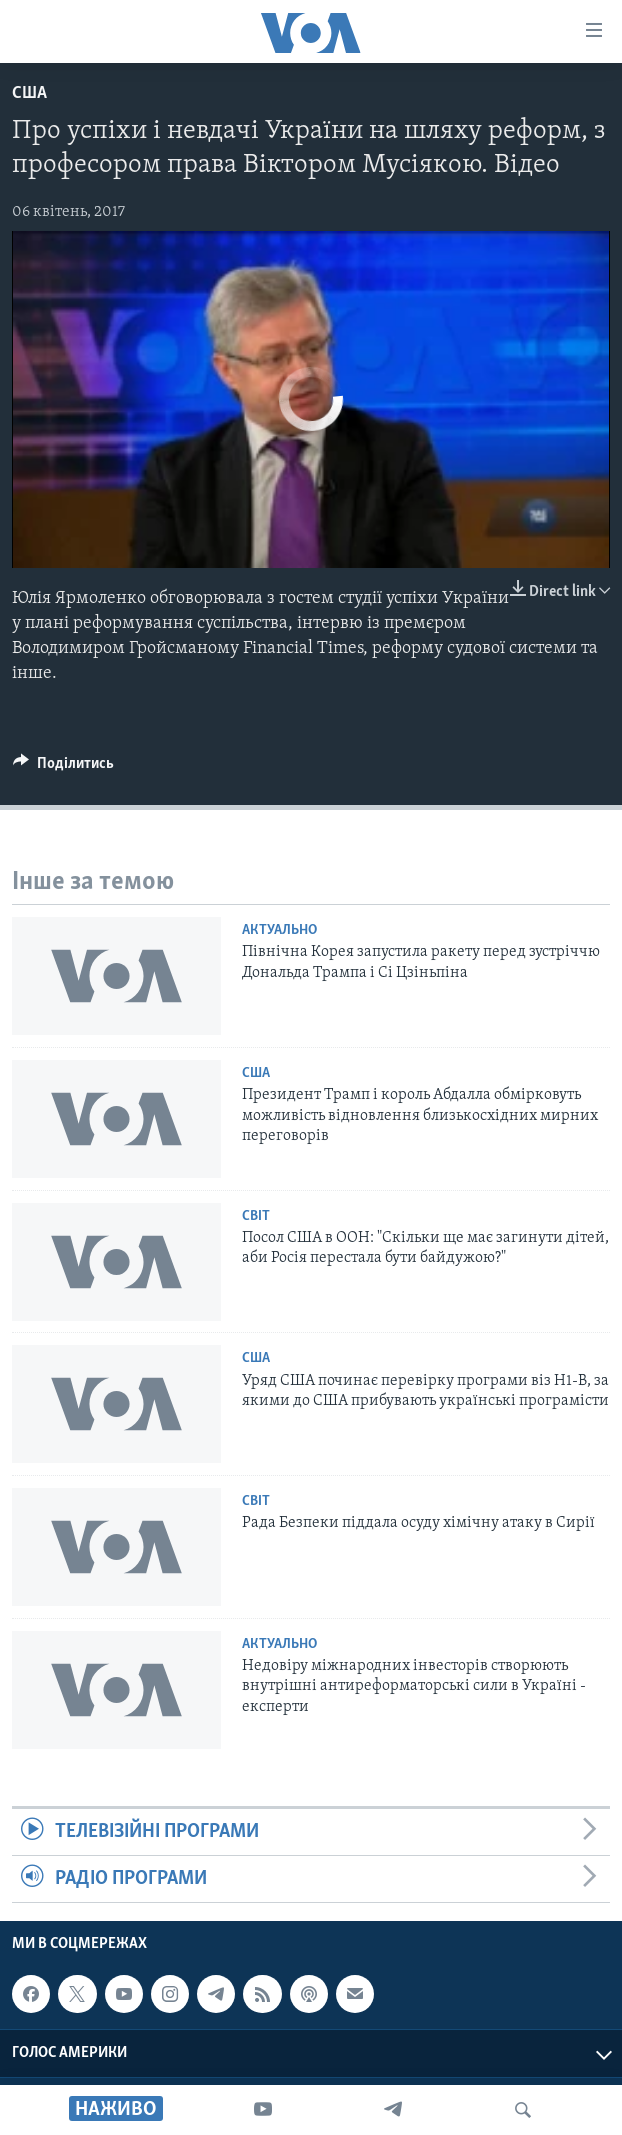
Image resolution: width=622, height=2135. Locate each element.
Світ (256, 1216)
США (29, 93)
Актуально (279, 930)
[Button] (63, 768)
